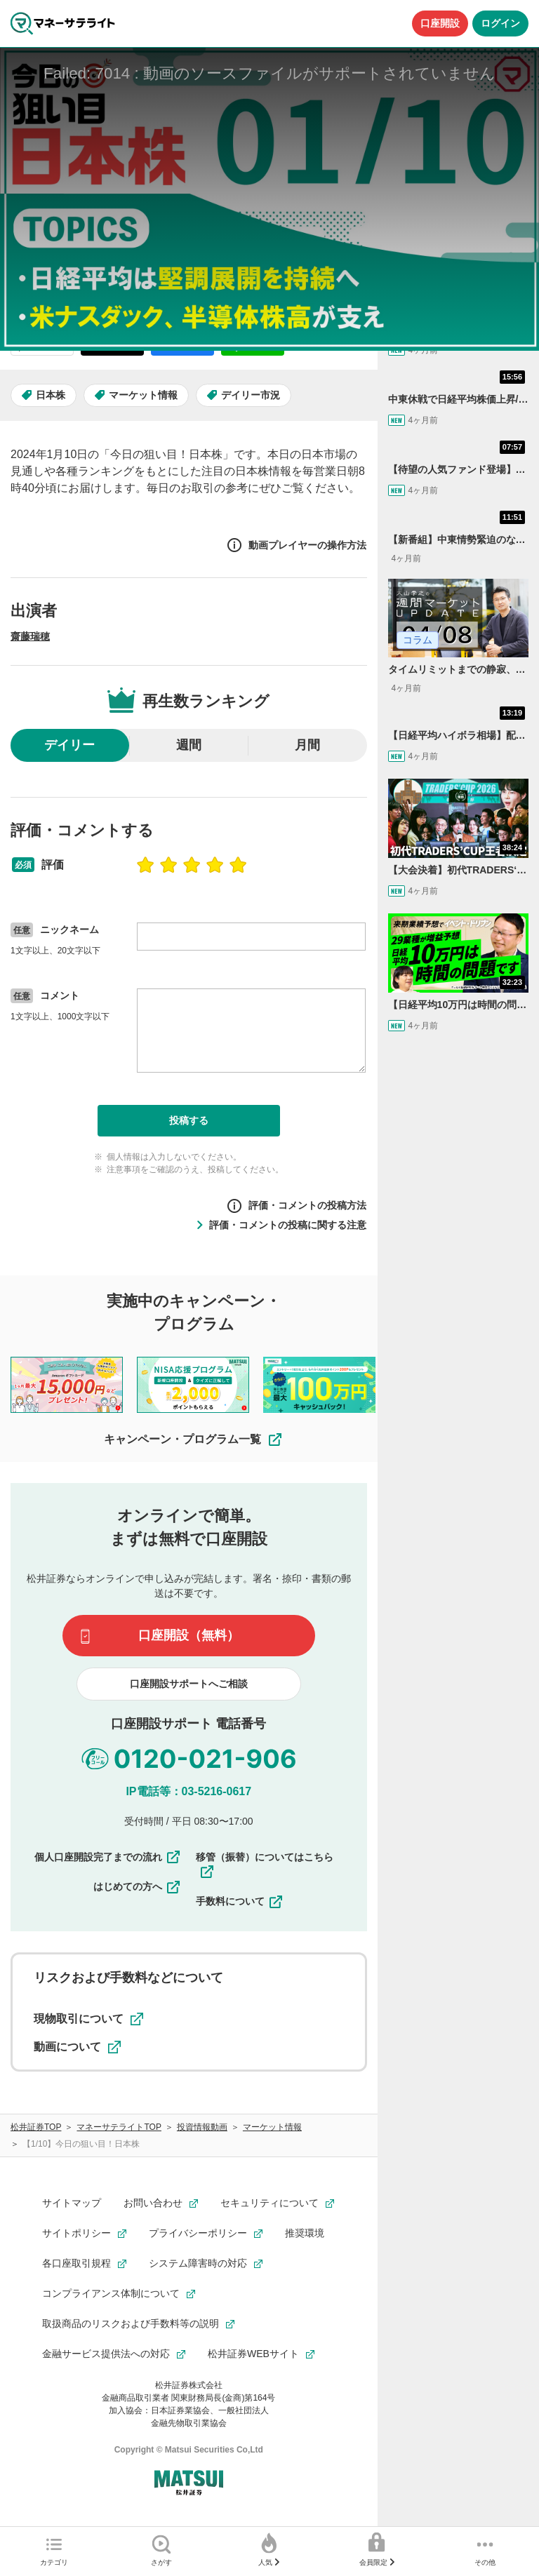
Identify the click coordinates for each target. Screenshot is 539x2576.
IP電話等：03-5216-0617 (188, 1791)
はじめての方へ (137, 1887)
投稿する (188, 1120)
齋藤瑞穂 (30, 636)
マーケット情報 (143, 395)
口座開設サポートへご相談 (189, 1683)
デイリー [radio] (69, 745)
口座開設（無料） (188, 1635)
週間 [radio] (188, 745)
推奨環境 (304, 2233)
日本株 (50, 395)
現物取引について (88, 2019)
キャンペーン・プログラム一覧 (194, 1439)
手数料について (240, 1901)
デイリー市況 (250, 395)
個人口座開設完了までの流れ (108, 1857)
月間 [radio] (307, 745)
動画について (77, 2047)
